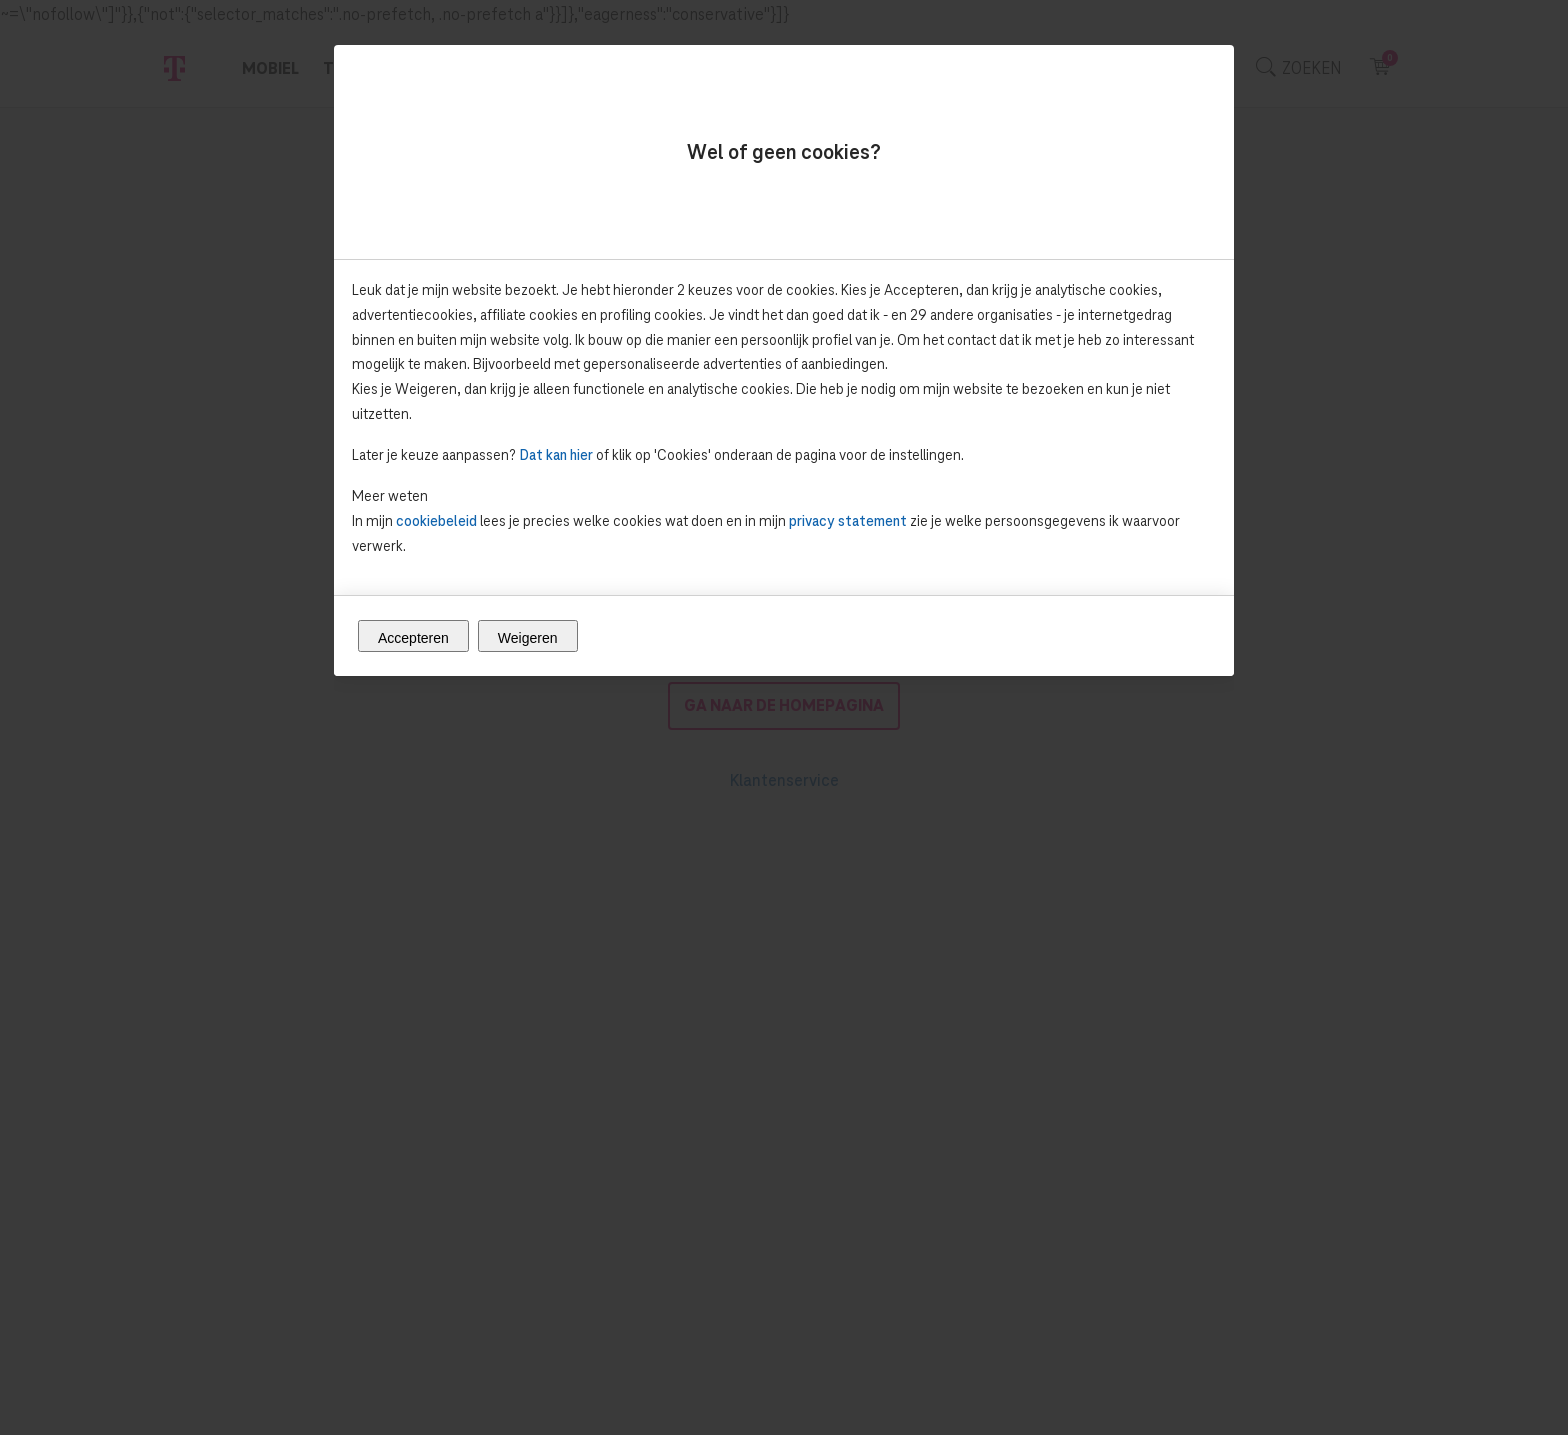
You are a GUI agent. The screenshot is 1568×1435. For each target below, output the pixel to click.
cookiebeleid (436, 520)
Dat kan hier (556, 454)
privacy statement (848, 520)
